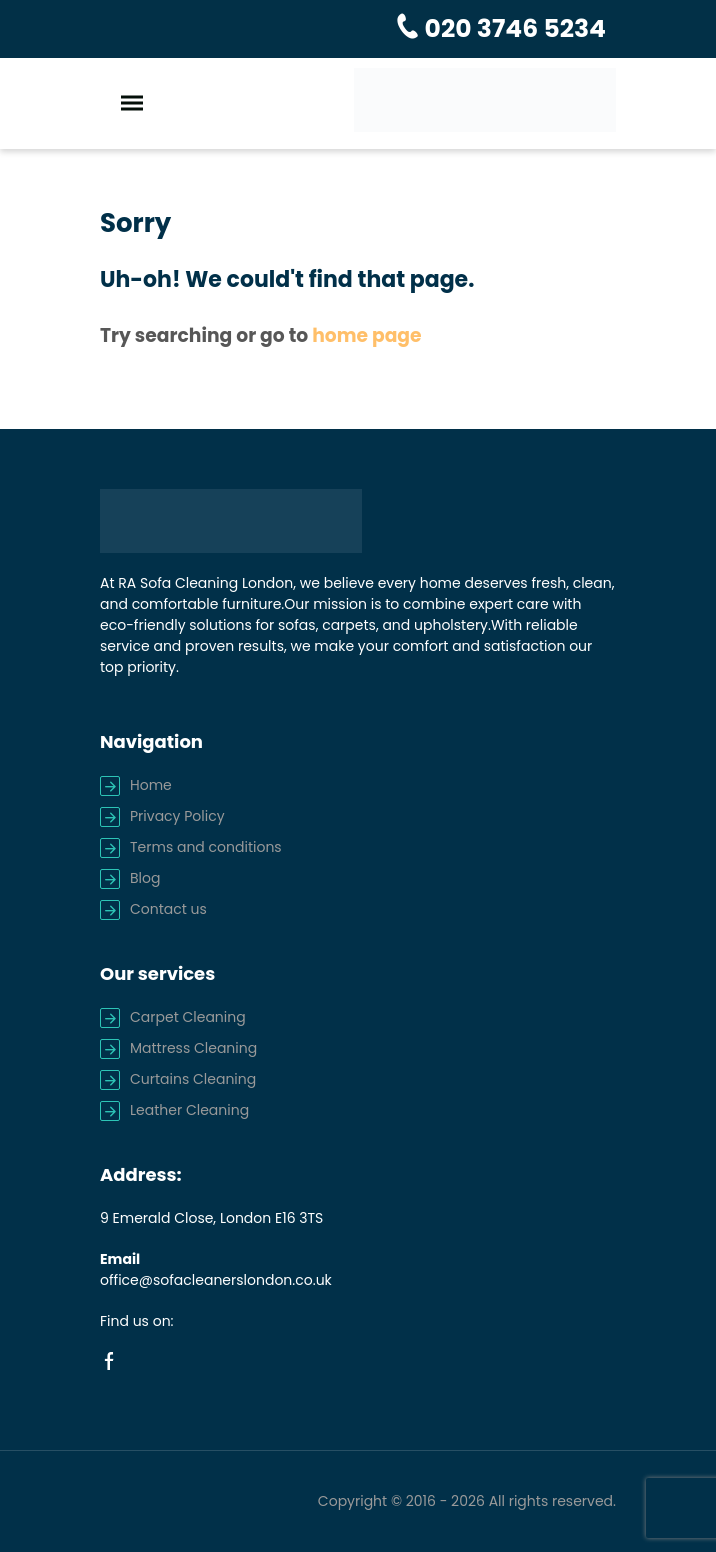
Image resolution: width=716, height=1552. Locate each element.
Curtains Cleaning (193, 1079)
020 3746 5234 (512, 28)
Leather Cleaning (189, 1110)
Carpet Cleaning (188, 1017)
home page (366, 335)
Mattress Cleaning (193, 1048)
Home (151, 785)
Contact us (168, 909)
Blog (145, 878)
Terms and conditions (206, 847)
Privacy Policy (177, 816)
